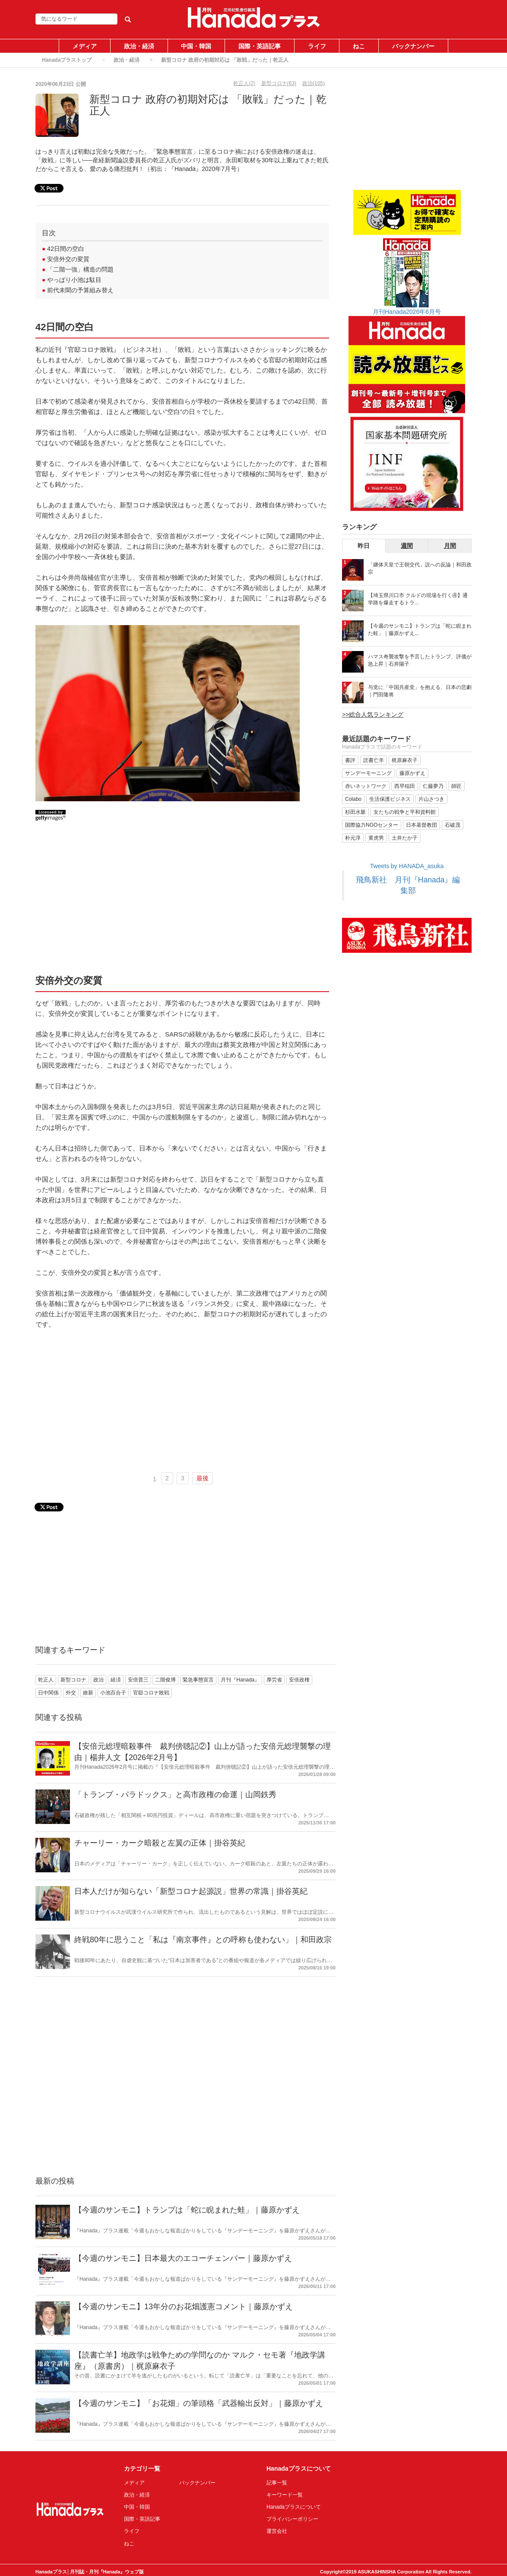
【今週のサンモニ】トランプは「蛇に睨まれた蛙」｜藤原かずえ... (420, 629)
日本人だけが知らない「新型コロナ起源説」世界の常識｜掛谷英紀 (190, 1891)
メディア (85, 46)
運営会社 (276, 2531)
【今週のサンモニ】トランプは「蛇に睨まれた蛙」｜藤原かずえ (187, 2210)
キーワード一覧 (284, 2495)
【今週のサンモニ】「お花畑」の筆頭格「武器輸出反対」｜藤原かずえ (198, 2403)
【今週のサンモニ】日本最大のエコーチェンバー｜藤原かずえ (183, 2258)
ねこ (359, 46)
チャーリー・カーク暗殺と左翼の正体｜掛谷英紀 (159, 1843)
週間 (407, 545)
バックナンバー (413, 46)
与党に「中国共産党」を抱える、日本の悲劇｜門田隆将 (420, 691)
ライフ (317, 46)
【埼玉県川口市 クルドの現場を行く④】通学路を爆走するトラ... (418, 599)
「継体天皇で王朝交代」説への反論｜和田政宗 (420, 568)
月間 (450, 545)
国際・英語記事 (259, 46)
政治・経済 (139, 46)
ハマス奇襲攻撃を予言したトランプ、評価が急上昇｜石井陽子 (420, 660)
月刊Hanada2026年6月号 (407, 311)
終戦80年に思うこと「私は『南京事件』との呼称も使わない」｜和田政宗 (203, 1939)
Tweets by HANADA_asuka (407, 866)
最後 (202, 1478)
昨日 (364, 545)
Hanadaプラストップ (67, 60)
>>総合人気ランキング (372, 714)
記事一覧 (276, 2483)
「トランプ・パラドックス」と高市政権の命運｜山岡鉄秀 (175, 1794)
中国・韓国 (196, 46)
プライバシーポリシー (292, 2519)
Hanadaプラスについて (293, 2507)
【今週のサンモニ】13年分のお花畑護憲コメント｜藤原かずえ (183, 2306)
